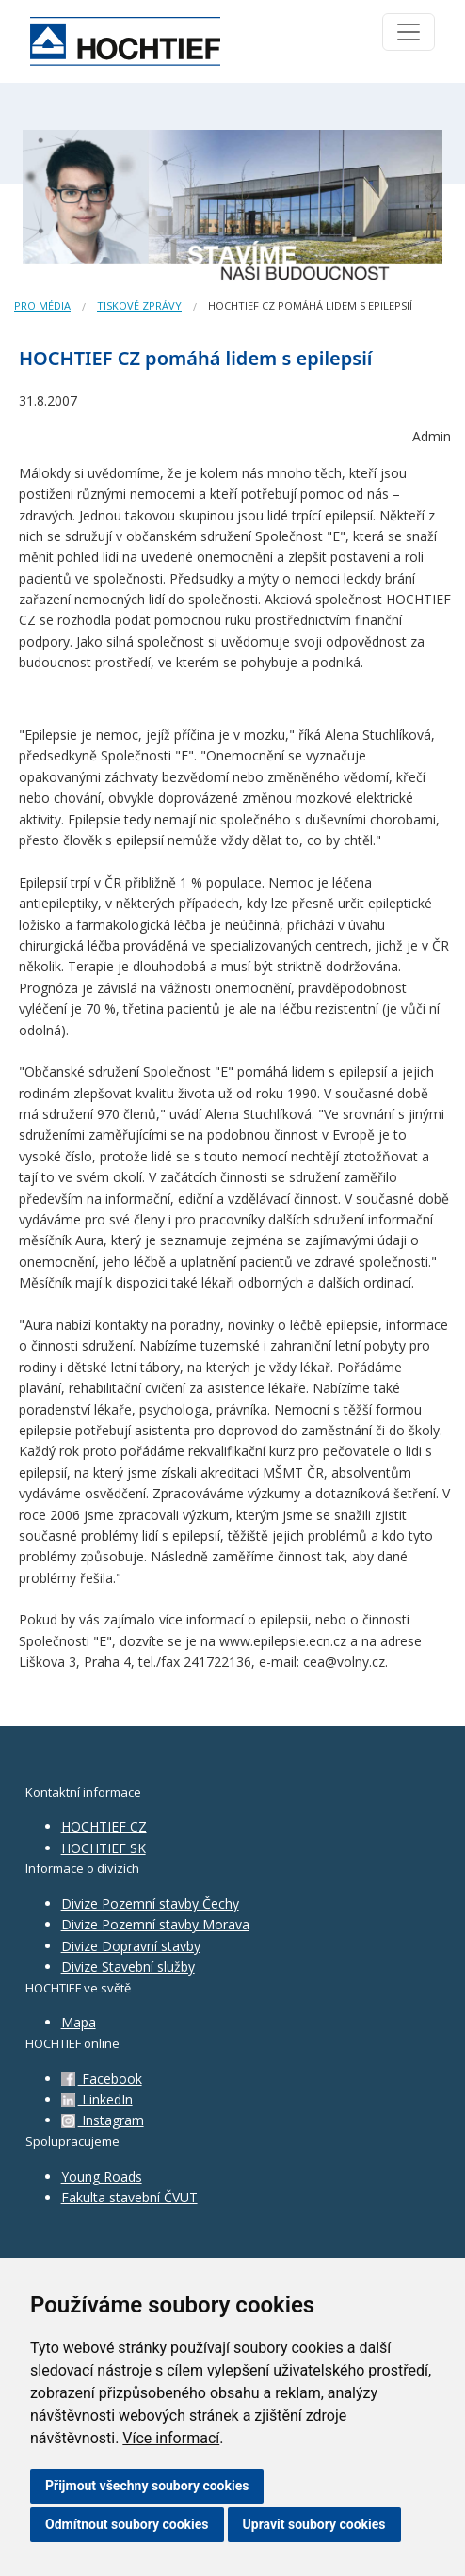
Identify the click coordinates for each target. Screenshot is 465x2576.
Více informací (170, 2438)
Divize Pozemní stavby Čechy (150, 1903)
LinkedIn (97, 2099)
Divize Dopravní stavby (130, 1946)
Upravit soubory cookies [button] (314, 2524)
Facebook (101, 2079)
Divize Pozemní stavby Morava (155, 1924)
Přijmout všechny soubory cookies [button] (147, 2485)
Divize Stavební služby (128, 1967)
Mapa (78, 2022)
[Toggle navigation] (408, 32)
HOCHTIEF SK (103, 1848)
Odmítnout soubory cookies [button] (127, 2524)
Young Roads (101, 2176)
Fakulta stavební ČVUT (129, 2197)
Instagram (102, 2120)
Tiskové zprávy (139, 305)
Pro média (42, 305)
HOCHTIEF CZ (104, 1826)
